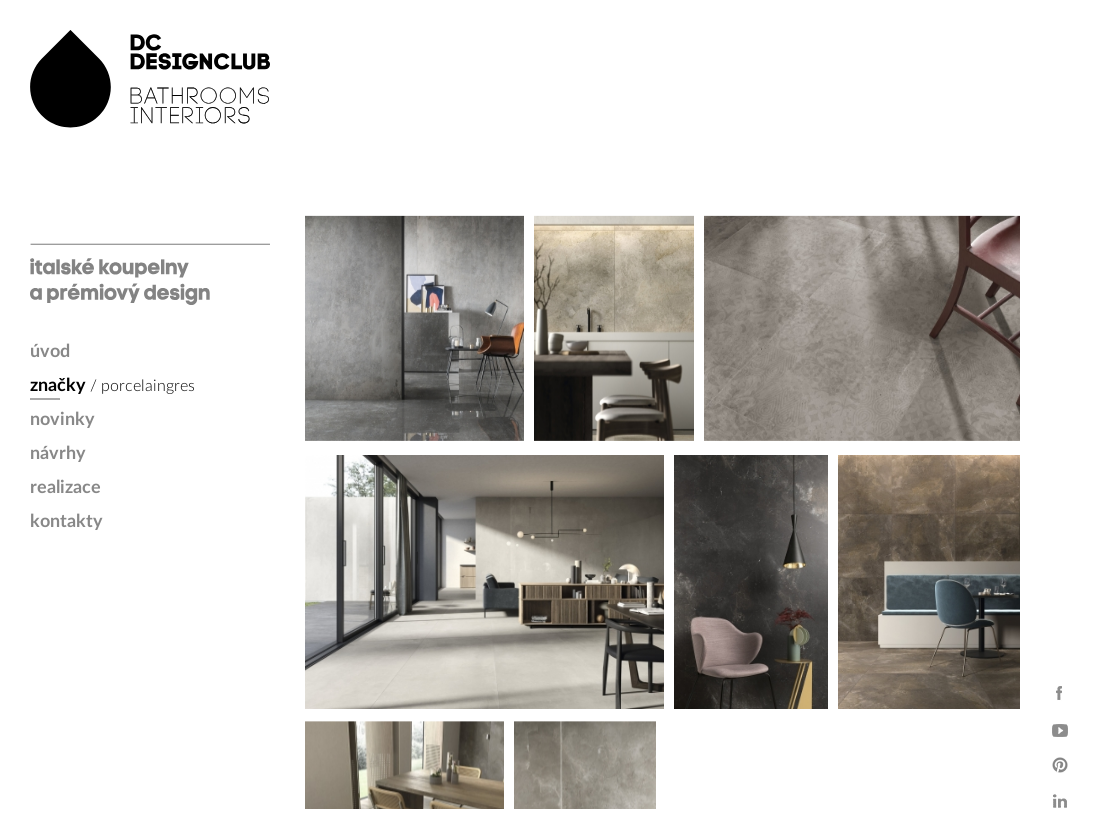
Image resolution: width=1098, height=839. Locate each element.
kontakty (66, 522)
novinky (62, 420)
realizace (65, 488)
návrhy (58, 454)
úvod (50, 352)
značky (58, 386)
